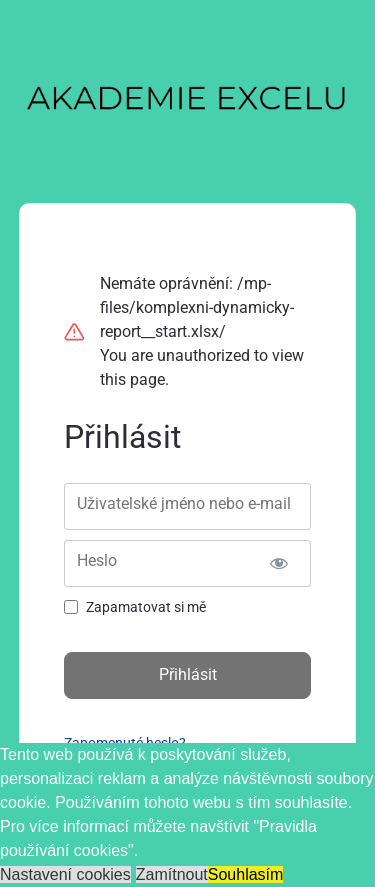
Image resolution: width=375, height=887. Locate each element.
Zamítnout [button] (172, 874)
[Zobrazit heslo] (278, 563)
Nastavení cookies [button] (65, 874)
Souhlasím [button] (246, 874)
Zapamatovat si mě (146, 607)
